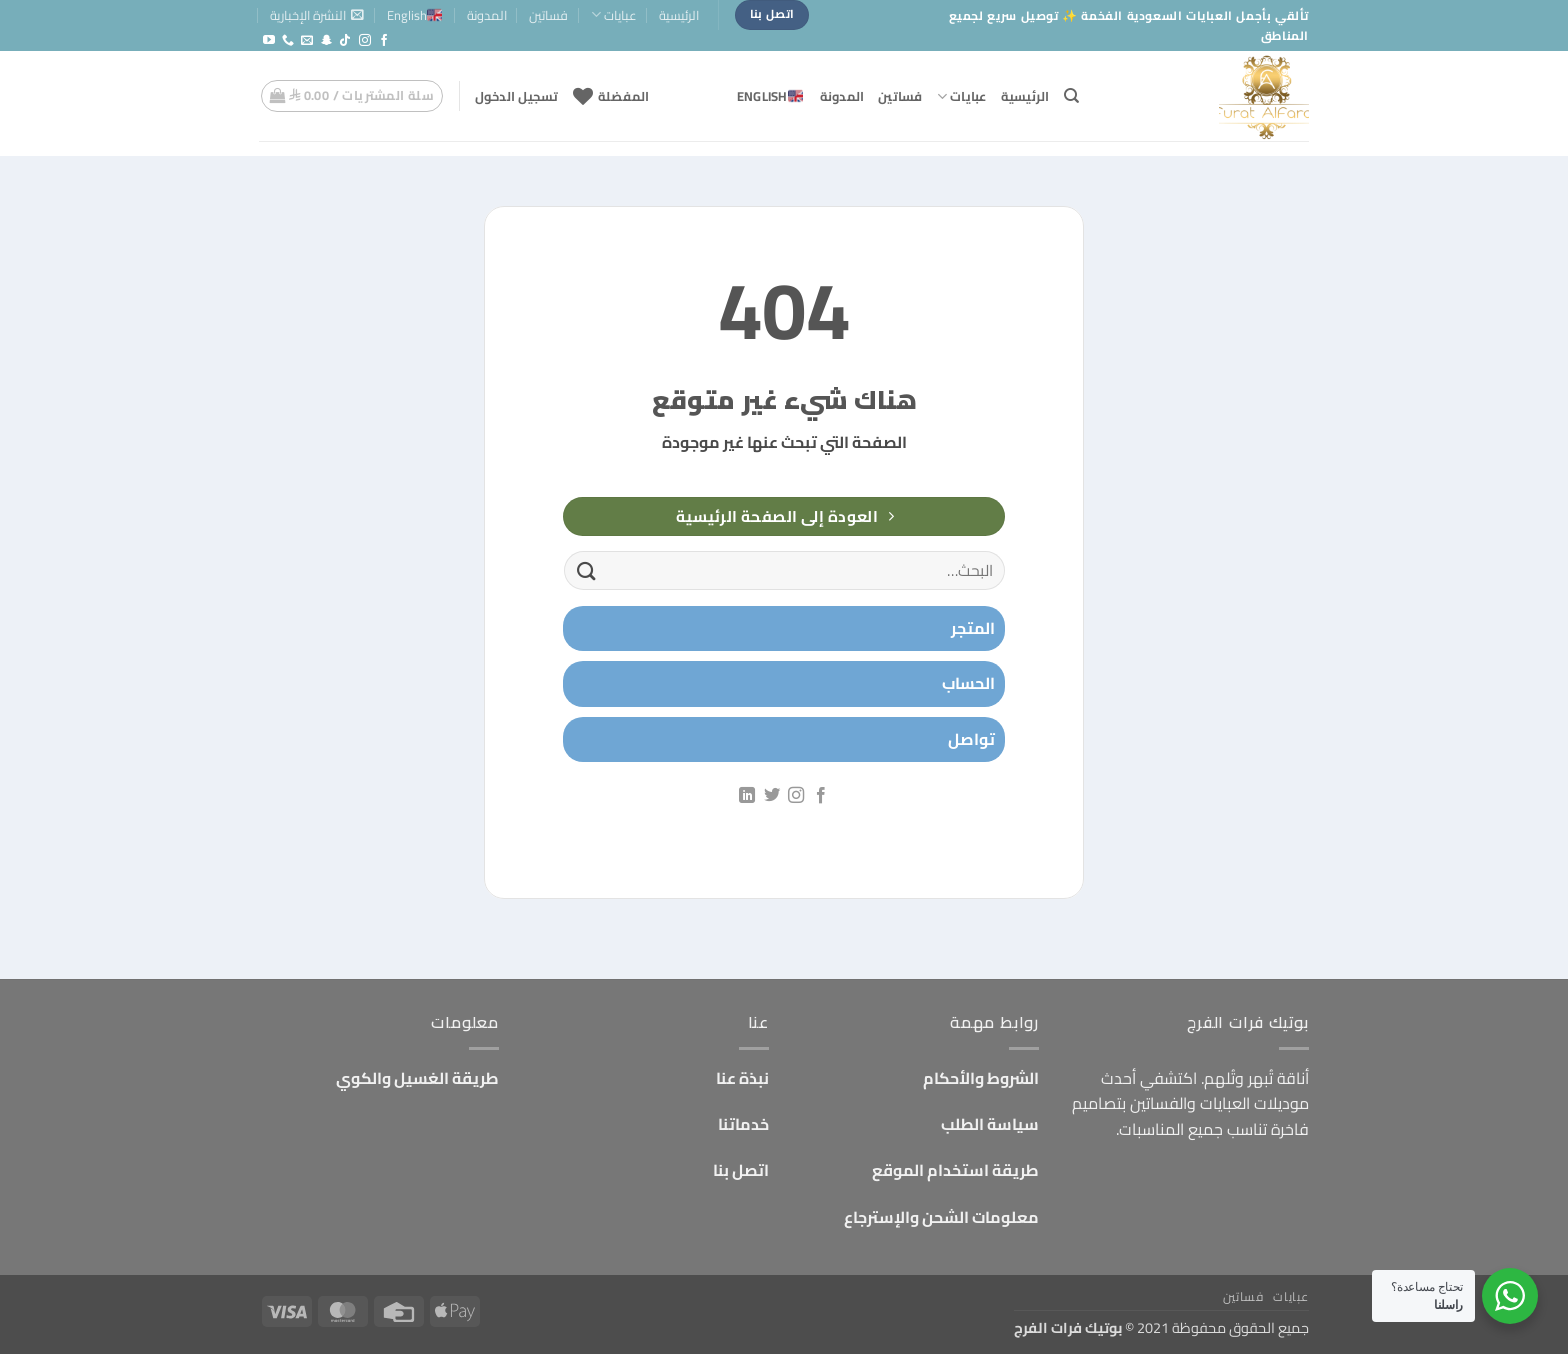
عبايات (614, 15)
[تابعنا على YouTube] (269, 41)
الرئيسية (679, 15)
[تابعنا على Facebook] (384, 41)
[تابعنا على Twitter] (772, 796)
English (414, 15)
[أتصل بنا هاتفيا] (288, 41)
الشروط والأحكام (981, 1078)
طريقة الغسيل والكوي (417, 1078)
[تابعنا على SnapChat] (326, 41)
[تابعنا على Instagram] (365, 41)
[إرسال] (587, 570)
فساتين (548, 15)
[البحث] (1071, 96)
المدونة (487, 15)
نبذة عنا (742, 1078)
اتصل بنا (741, 1170)
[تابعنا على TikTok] (345, 41)
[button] (317, 15)
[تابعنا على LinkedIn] (747, 796)
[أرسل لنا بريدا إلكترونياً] (307, 41)
